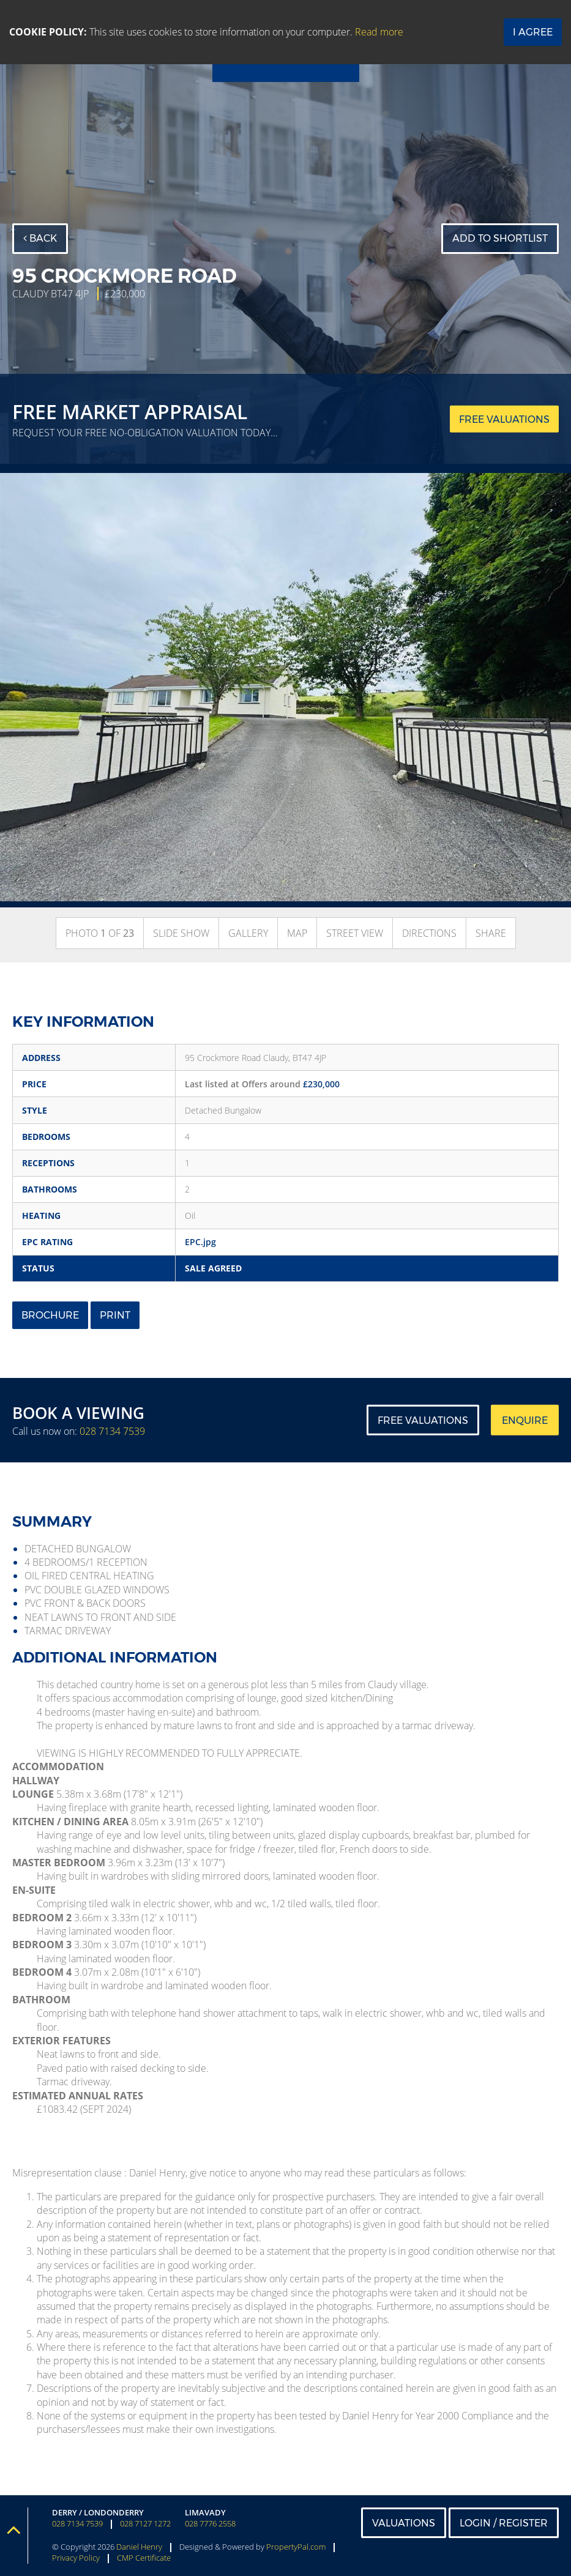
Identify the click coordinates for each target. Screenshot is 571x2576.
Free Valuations (423, 1420)
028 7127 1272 (145, 2523)
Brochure (50, 1315)
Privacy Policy (76, 2557)
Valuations (403, 2523)
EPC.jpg (200, 1242)
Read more (379, 32)
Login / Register (504, 2523)
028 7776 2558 (210, 2523)
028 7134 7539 (112, 1431)
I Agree (533, 32)
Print (115, 1315)
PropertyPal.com (296, 2546)
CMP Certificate (144, 2557)
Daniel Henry (139, 2546)
